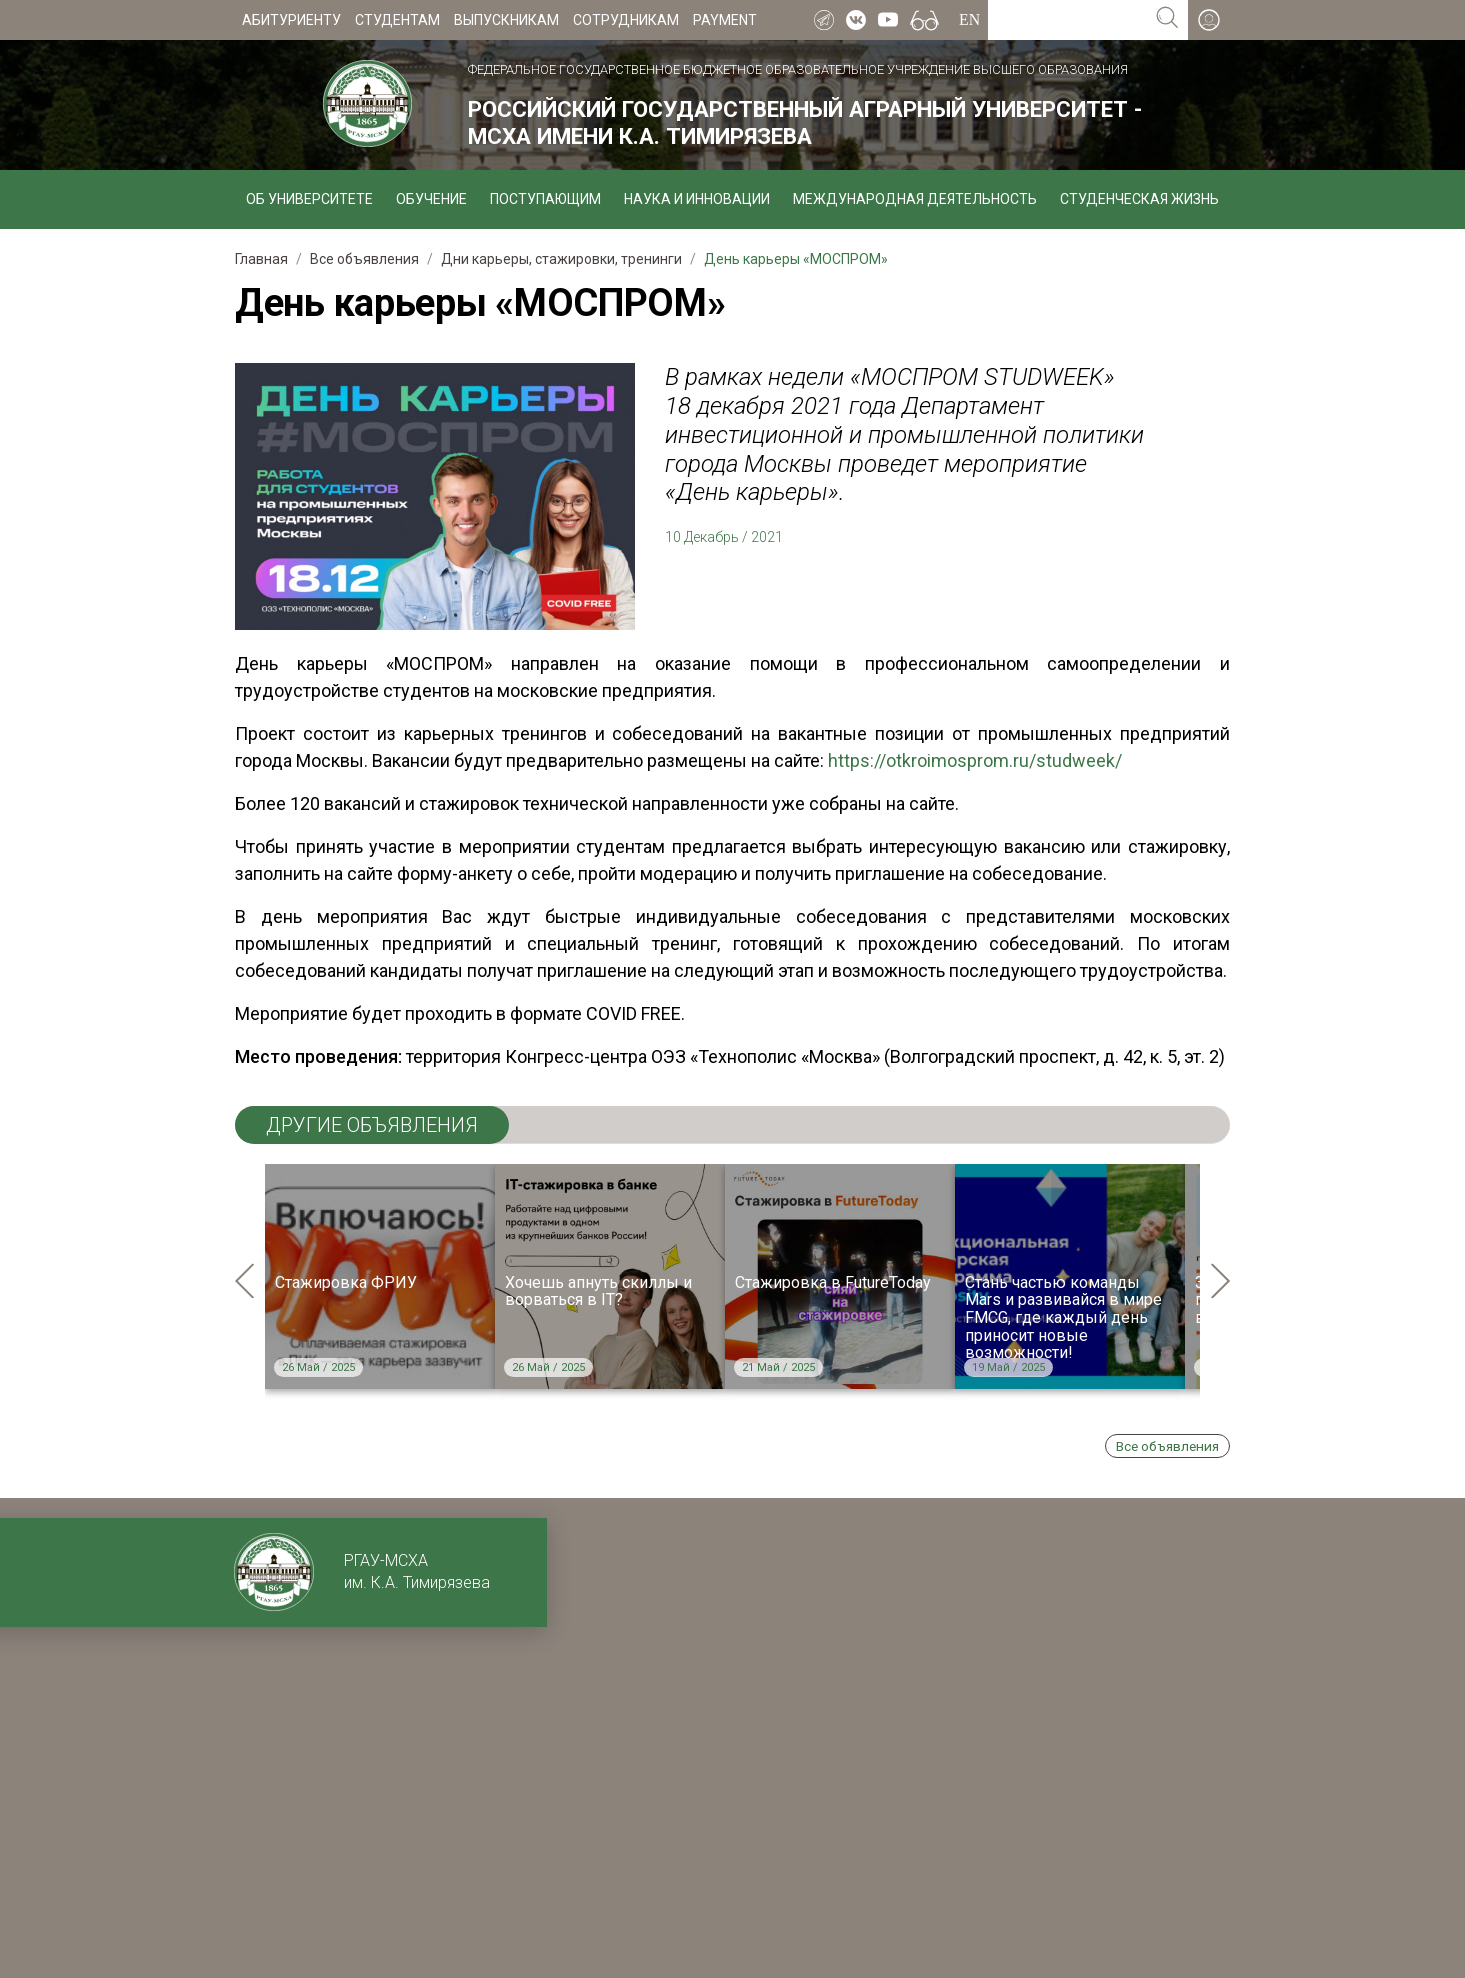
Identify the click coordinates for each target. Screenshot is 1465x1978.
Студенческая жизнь (1139, 199)
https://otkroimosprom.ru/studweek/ (975, 760)
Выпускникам (506, 20)
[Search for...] (1067, 20)
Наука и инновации (697, 199)
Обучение (431, 199)
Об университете (309, 199)
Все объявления (1167, 1446)
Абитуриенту (291, 20)
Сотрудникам (626, 20)
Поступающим (545, 199)
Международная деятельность (915, 199)
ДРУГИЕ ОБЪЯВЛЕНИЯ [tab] (372, 1125)
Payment (725, 20)
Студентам (397, 20)
